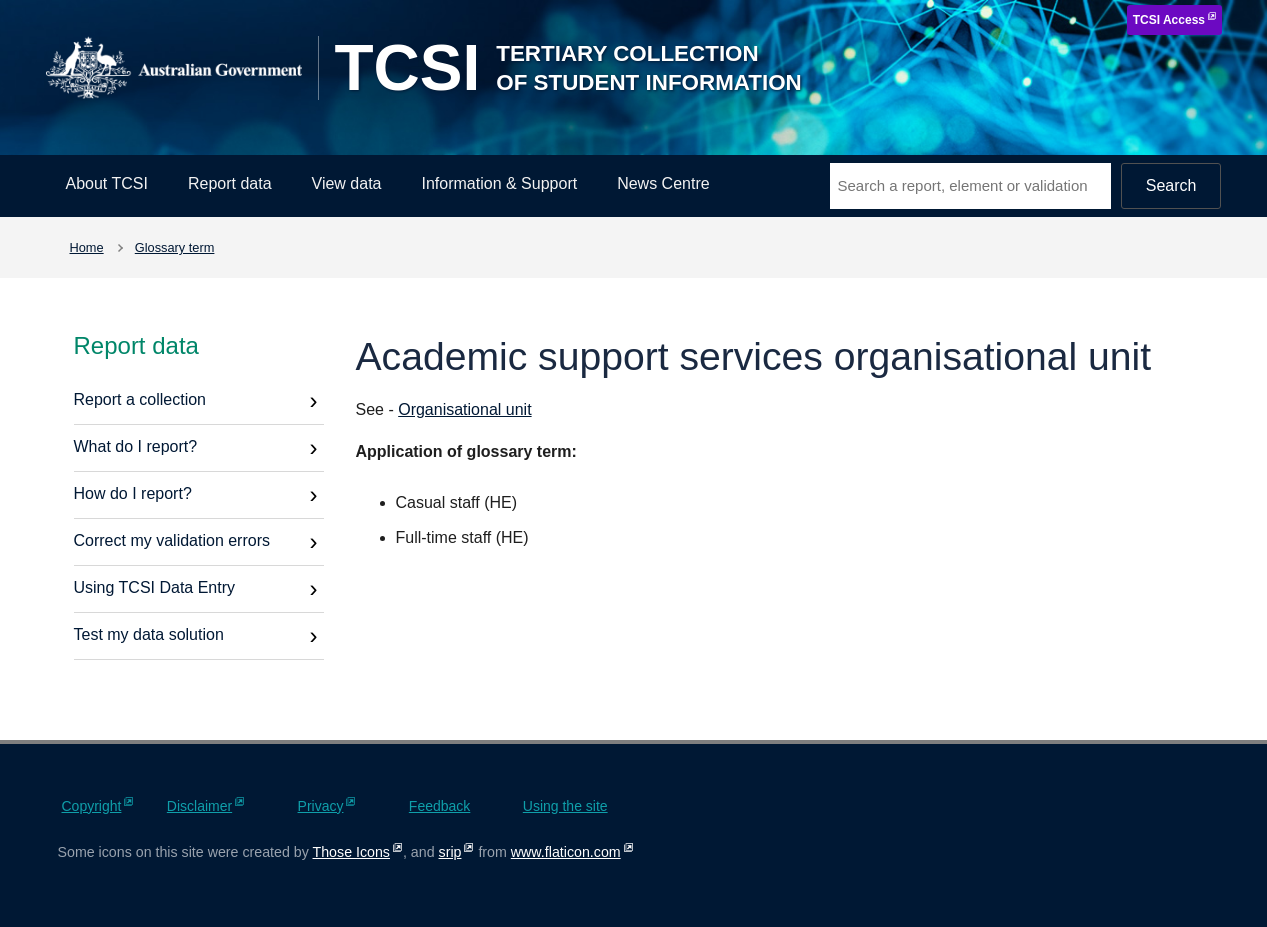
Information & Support (500, 183)
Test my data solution (149, 634)
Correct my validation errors (172, 540)
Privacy (321, 806)
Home (87, 247)
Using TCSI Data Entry (155, 587)
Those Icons (351, 852)
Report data (230, 183)
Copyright (92, 806)
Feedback (439, 806)
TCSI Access (1169, 20)
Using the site (565, 806)
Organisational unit (464, 409)
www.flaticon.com (566, 852)
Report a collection (140, 399)
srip (450, 852)
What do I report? (136, 446)
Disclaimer (199, 806)
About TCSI (107, 183)
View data (347, 183)
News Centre (663, 183)
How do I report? (133, 493)
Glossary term (175, 247)
